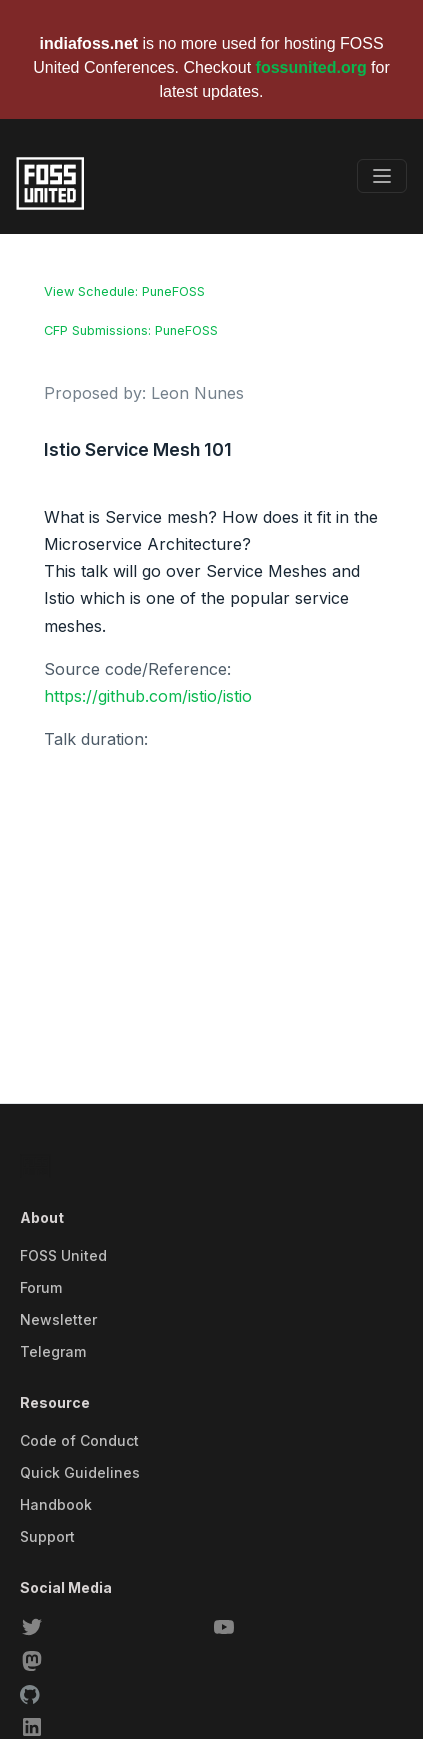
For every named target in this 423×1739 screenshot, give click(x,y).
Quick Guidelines (80, 1472)
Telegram (53, 1351)
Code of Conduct (79, 1440)
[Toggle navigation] (382, 176)
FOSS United (63, 1255)
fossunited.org (311, 67)
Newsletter (58, 1319)
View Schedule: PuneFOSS (124, 291)
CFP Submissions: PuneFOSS (131, 330)
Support (47, 1536)
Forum (41, 1287)
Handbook (56, 1504)
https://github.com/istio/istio (148, 696)
